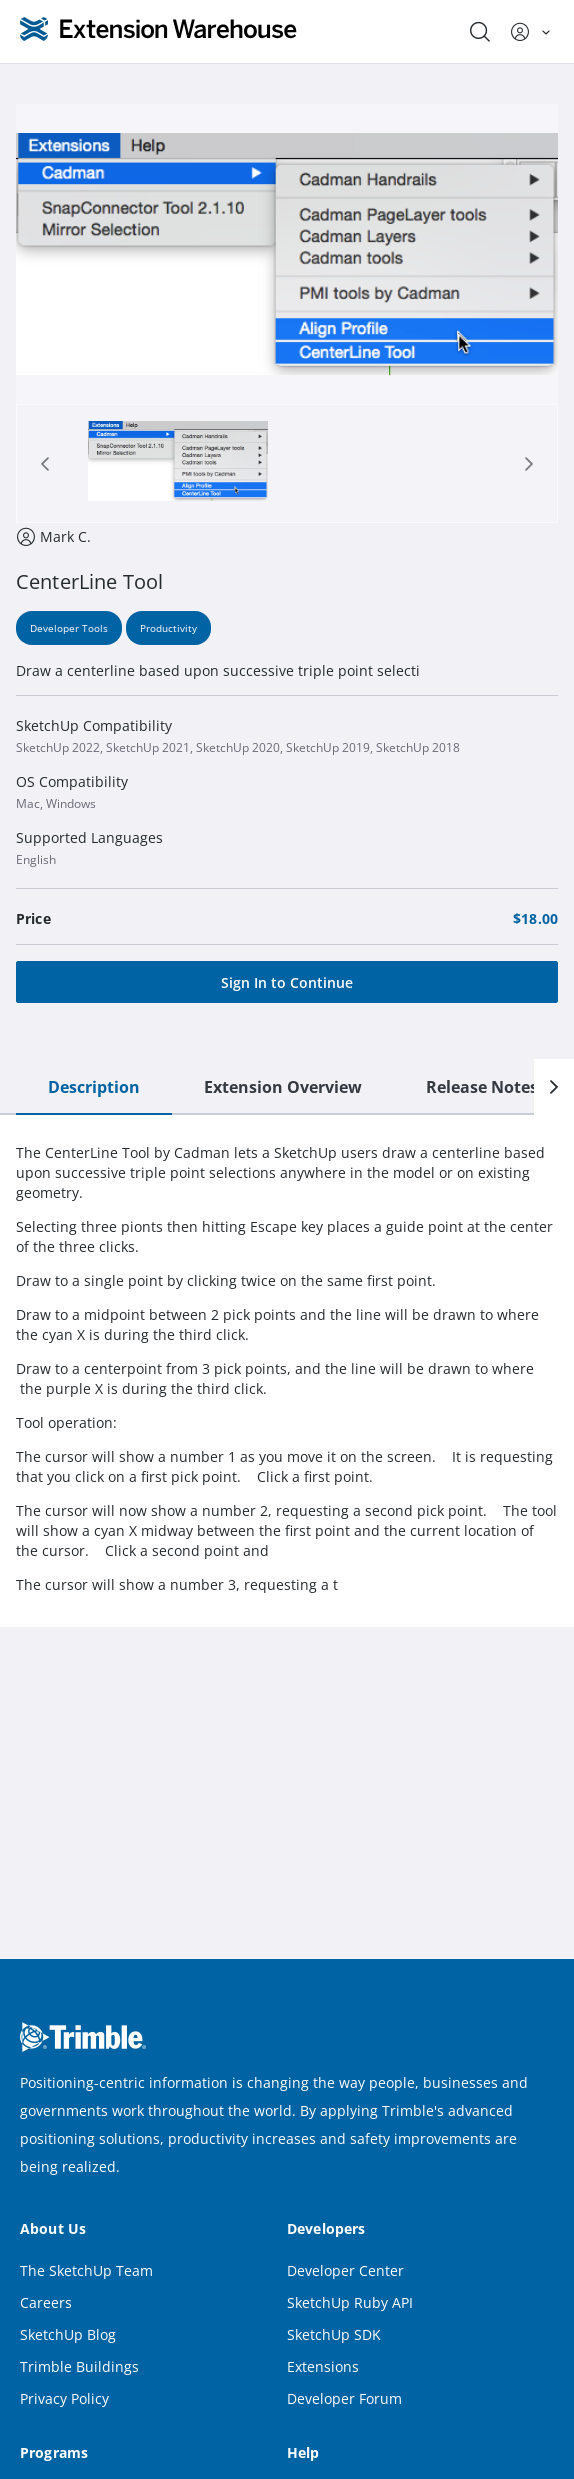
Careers (46, 2302)
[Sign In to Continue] (287, 982)
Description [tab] (94, 1087)
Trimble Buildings (79, 2366)
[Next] (554, 1087)
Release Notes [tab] (482, 1087)
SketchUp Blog (68, 2334)
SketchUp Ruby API (350, 2302)
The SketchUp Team (86, 2270)
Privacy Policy (64, 2398)
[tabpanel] (287, 1369)
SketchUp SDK (334, 2334)
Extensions (323, 2366)
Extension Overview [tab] (283, 1087)
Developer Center (345, 2270)
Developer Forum (344, 2398)
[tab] (178, 463)
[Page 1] (178, 463)
